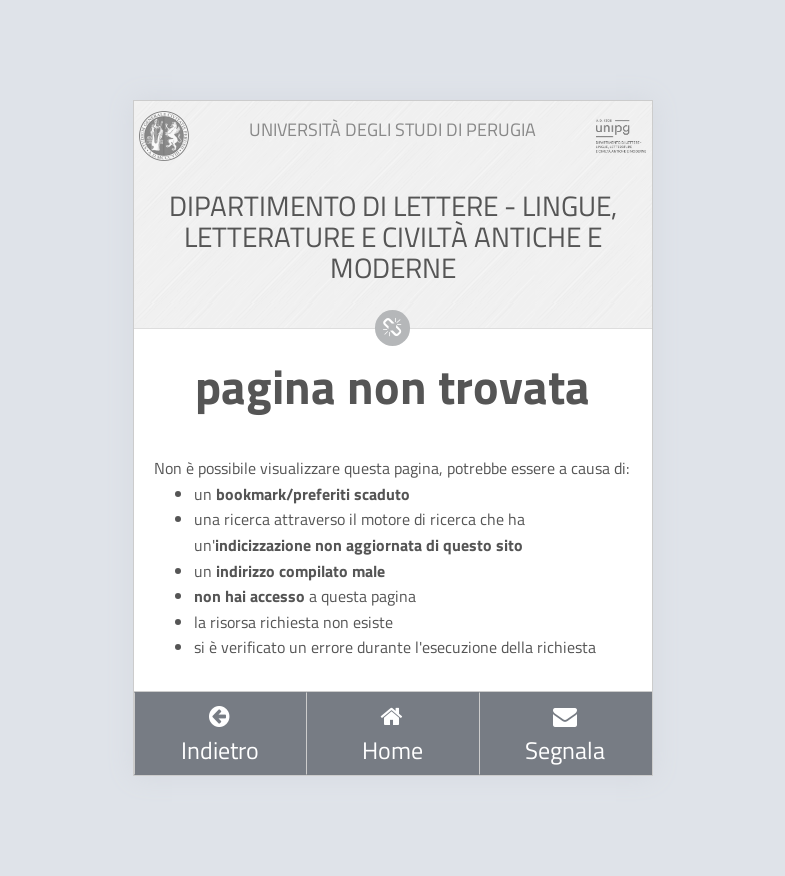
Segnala (565, 736)
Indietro (220, 736)
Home (392, 736)
